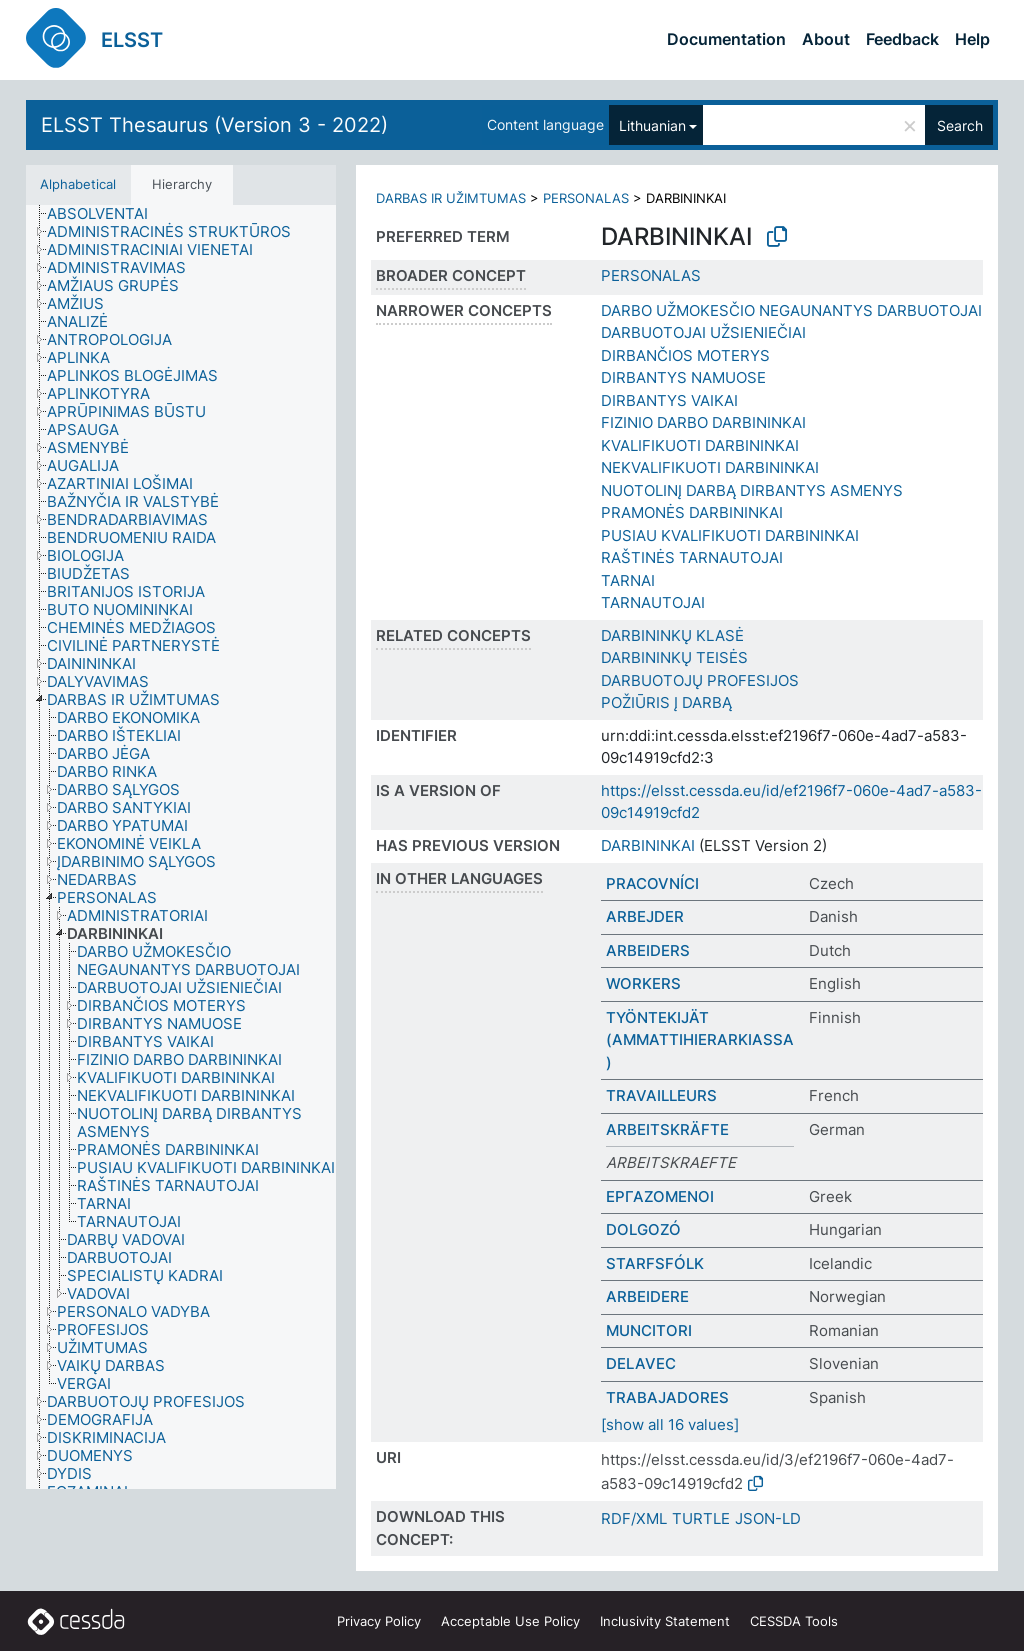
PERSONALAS (586, 198)
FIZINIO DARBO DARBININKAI (703, 422)
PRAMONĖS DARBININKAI (692, 512)
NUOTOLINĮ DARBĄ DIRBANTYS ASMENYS (752, 490)
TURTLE (701, 1518)
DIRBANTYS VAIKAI (669, 400)
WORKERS (643, 983)
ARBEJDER (645, 916)
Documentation (726, 39)
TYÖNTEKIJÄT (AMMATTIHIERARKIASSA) (700, 1040)
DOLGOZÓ (643, 1229)
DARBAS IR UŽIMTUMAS (451, 198)
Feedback (902, 39)
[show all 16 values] (670, 1424)
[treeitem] (106, 214)
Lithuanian (652, 125)
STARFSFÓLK (655, 1263)
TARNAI (628, 580)
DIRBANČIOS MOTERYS (685, 355)
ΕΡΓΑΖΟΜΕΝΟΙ (660, 1196)
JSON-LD (768, 1518)
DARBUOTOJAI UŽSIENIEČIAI (703, 332)
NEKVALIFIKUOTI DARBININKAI (710, 467)
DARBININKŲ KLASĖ (672, 635)
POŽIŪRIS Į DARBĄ (666, 702)
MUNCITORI (649, 1330)
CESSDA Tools (794, 1621)
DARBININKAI (648, 845)
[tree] (181, 847)
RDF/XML (634, 1518)
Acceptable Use (510, 1621)
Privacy (379, 1621)
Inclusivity (665, 1621)
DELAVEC (641, 1363)
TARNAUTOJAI (653, 602)
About (826, 39)
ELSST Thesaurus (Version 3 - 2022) (214, 125)
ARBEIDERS (648, 950)
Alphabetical (78, 184)
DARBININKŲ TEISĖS (674, 657)
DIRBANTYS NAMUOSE (683, 377)
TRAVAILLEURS (661, 1095)
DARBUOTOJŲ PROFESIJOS (700, 680)
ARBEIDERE (647, 1296)
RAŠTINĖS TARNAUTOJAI (692, 557)
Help (972, 39)
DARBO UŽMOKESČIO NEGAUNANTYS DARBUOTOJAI (791, 310)
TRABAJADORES (667, 1397)
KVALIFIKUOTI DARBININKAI (700, 445)
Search (960, 125)
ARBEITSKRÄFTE (667, 1129)
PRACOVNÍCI (652, 883)
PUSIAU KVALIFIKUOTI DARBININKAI (730, 535)
